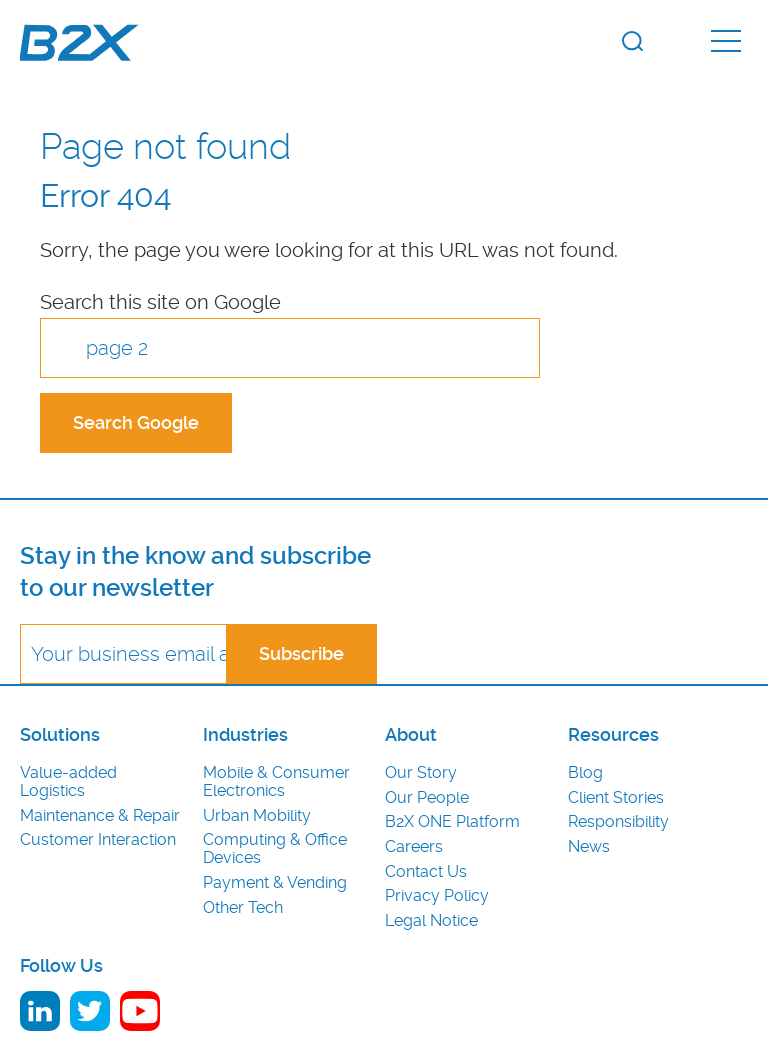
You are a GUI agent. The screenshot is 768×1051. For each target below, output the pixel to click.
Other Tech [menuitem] (243, 908)
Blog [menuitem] (585, 773)
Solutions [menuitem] (60, 735)
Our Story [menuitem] (421, 773)
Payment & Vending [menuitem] (275, 883)
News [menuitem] (589, 847)
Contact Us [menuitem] (426, 872)
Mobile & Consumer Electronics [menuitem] (276, 782)
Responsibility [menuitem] (618, 822)
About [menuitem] (411, 735)
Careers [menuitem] (414, 847)
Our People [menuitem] (427, 798)
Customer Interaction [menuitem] (98, 840)
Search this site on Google (160, 302)
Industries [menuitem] (245, 735)
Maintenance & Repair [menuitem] (100, 816)
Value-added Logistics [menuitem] (68, 782)
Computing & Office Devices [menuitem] (275, 849)
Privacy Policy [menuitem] (437, 896)
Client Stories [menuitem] (616, 798)
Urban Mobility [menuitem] (257, 816)
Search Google (136, 422)
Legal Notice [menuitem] (431, 921)
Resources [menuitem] (613, 735)
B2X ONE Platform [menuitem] (452, 822)
